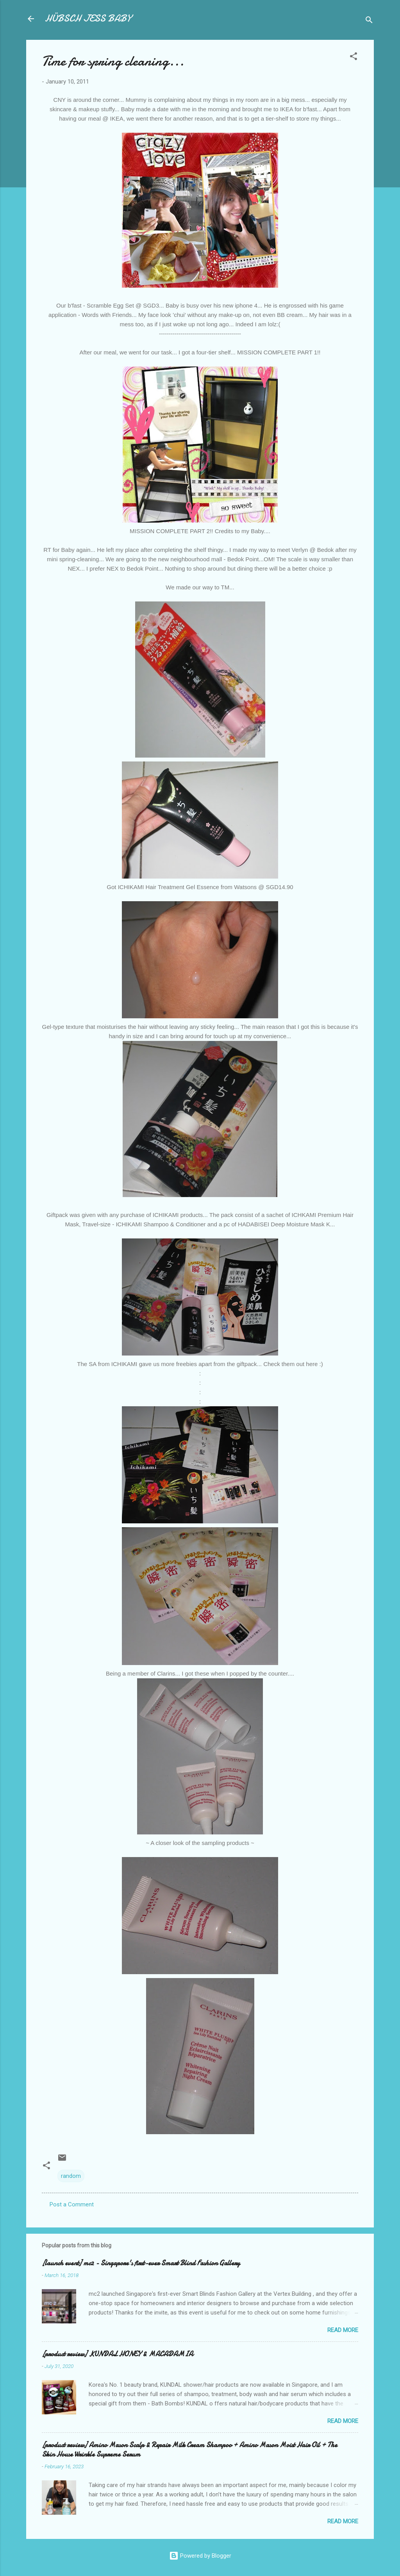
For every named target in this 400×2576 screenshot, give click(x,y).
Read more (342, 2330)
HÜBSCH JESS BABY (88, 18)
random (71, 2175)
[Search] (369, 21)
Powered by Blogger (200, 2555)
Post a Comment (72, 2204)
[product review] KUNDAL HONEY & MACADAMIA (117, 2354)
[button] (353, 58)
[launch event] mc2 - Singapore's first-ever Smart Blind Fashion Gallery (141, 2263)
